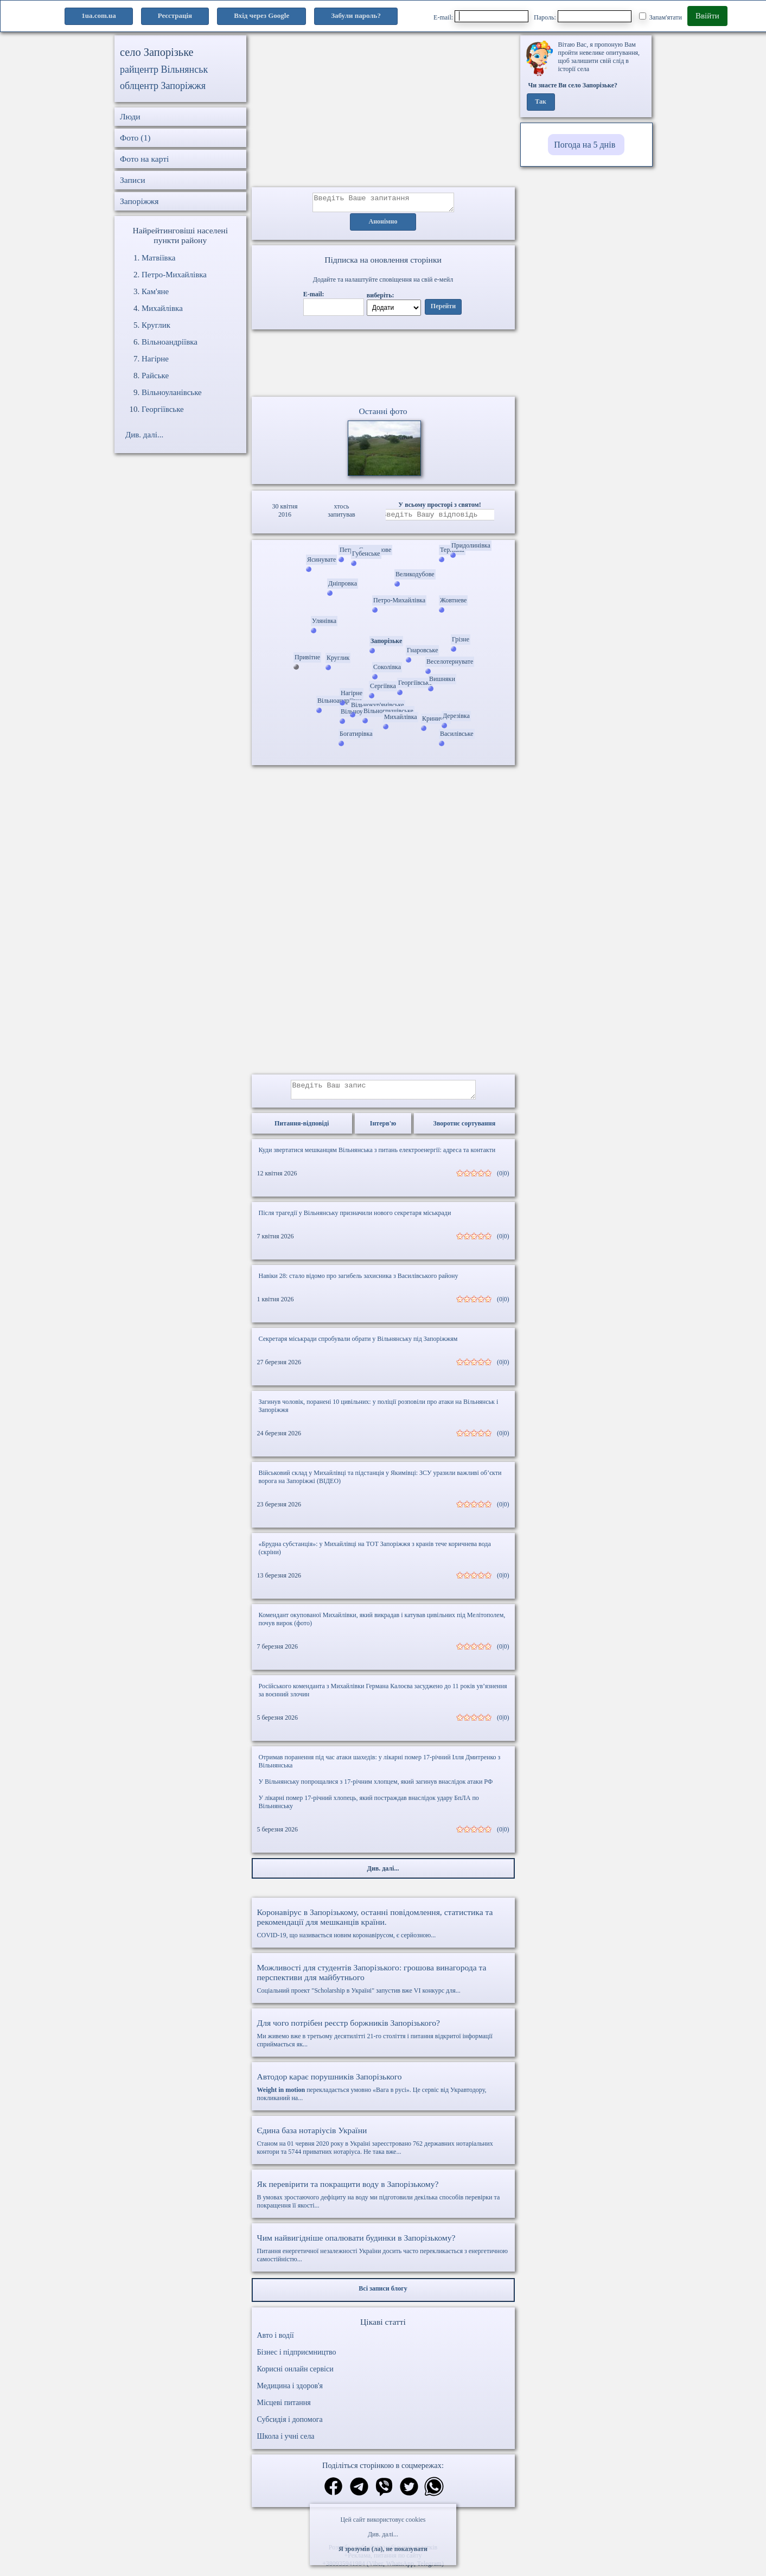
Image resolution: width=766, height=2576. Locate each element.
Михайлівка (162, 308)
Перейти (443, 310)
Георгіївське (163, 409)
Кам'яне (155, 291)
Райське (155, 375)
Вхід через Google (261, 15)
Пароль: (582, 16)
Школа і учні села (286, 2443)
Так (540, 102)
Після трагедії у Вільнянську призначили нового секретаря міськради (355, 1219)
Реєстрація (175, 15)
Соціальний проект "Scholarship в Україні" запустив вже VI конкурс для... (383, 1985)
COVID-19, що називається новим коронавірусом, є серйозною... (383, 1929)
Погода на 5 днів (584, 144)
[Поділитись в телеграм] (359, 2494)
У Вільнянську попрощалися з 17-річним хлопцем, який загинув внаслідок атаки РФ (376, 1788)
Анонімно (383, 225)
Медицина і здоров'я (290, 2392)
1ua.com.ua (98, 15)
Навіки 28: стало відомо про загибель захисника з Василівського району (358, 1282)
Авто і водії (275, 2342)
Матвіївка (158, 257)
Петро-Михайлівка (174, 274)
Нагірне (155, 358)
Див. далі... (383, 2534)
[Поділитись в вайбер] (384, 2494)
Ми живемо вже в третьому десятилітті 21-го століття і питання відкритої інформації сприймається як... (383, 2040)
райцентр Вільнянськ (164, 69)
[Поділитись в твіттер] (409, 2494)
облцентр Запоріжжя (163, 85)
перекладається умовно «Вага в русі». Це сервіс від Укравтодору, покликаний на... (383, 2093)
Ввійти (707, 15)
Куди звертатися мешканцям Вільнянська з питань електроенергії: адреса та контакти (377, 1156)
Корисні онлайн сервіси (295, 2375)
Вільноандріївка (169, 342)
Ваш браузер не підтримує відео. (383, 365)
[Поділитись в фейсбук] (333, 2493)
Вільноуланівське (172, 392)
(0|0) (503, 1180)
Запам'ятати (660, 16)
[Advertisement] (383, 111)
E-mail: (480, 16)
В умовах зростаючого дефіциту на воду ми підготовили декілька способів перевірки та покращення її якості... (383, 2201)
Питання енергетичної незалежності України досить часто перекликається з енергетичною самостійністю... (383, 2254)
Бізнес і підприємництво (296, 2359)
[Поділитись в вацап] (434, 2494)
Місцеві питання (284, 2409)
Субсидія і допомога (290, 2426)
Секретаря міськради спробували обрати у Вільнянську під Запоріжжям (358, 1345)
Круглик (156, 325)
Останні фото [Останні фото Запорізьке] (383, 414)
